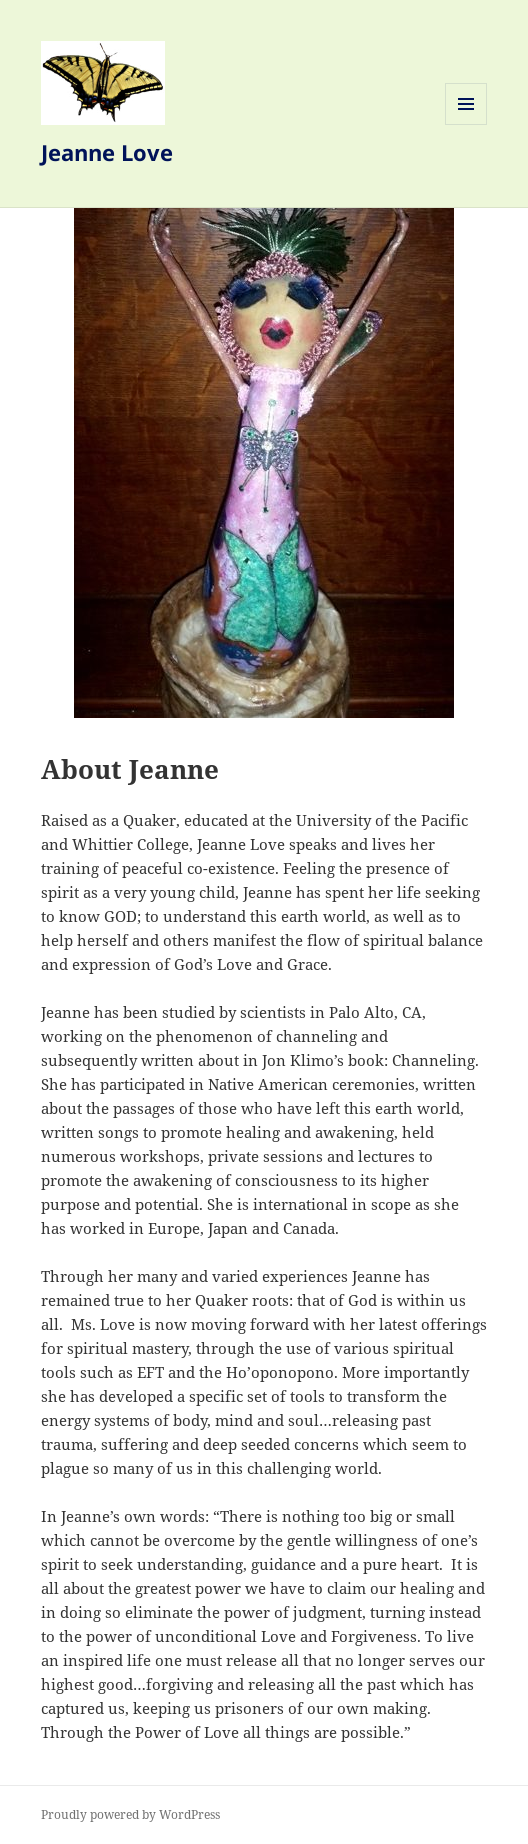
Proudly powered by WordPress (130, 1814)
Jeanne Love (107, 152)
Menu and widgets (466, 124)
